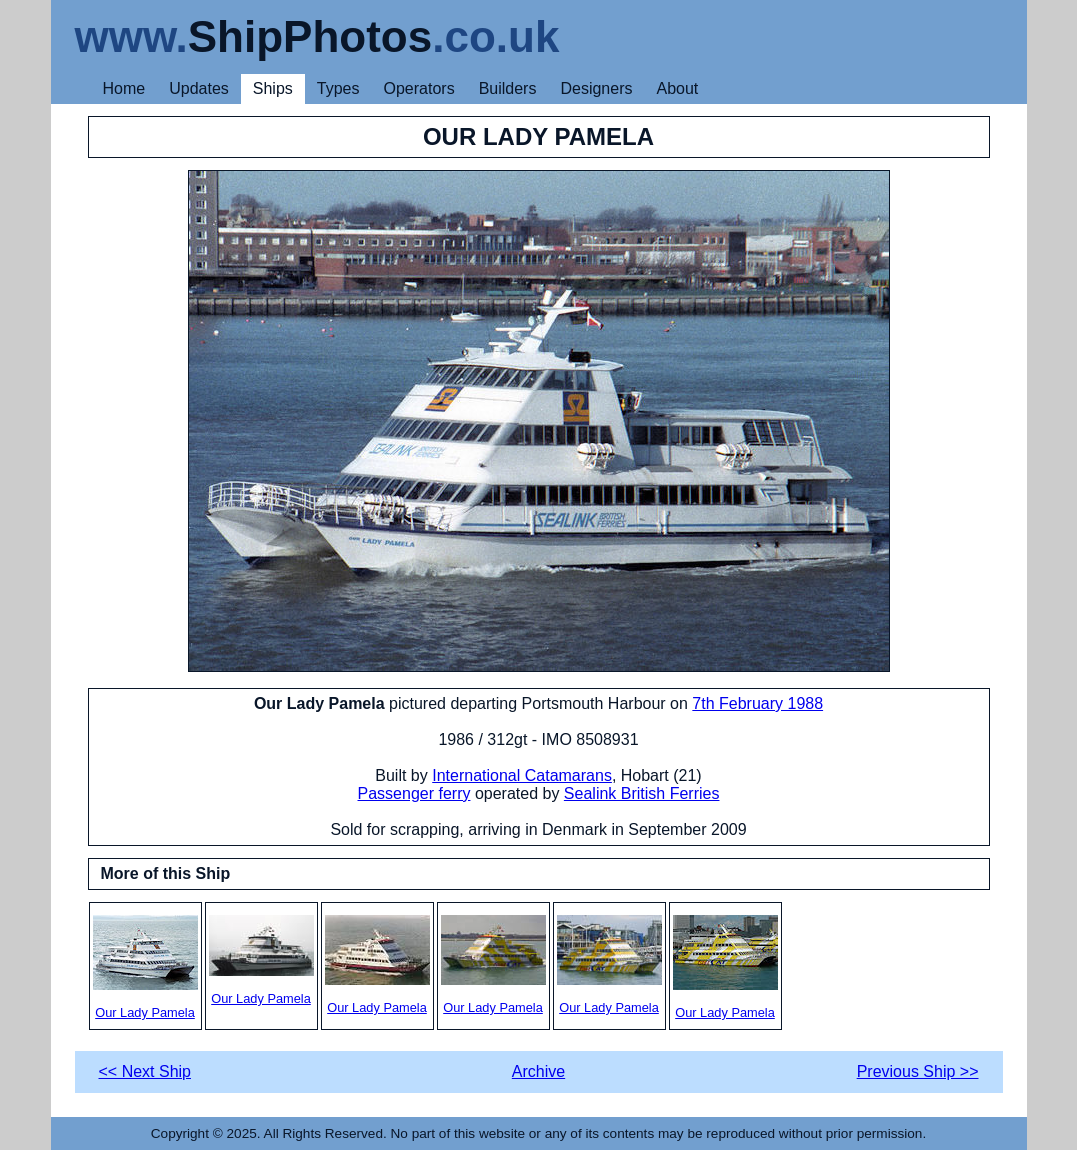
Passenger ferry (414, 793)
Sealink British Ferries (642, 793)
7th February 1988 (757, 703)
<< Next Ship (145, 1071)
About (677, 88)
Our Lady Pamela (145, 967)
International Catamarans (522, 775)
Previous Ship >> (918, 1071)
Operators (419, 88)
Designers (596, 88)
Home (124, 88)
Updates (199, 88)
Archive (538, 1071)
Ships (273, 88)
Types (338, 88)
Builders (508, 88)
